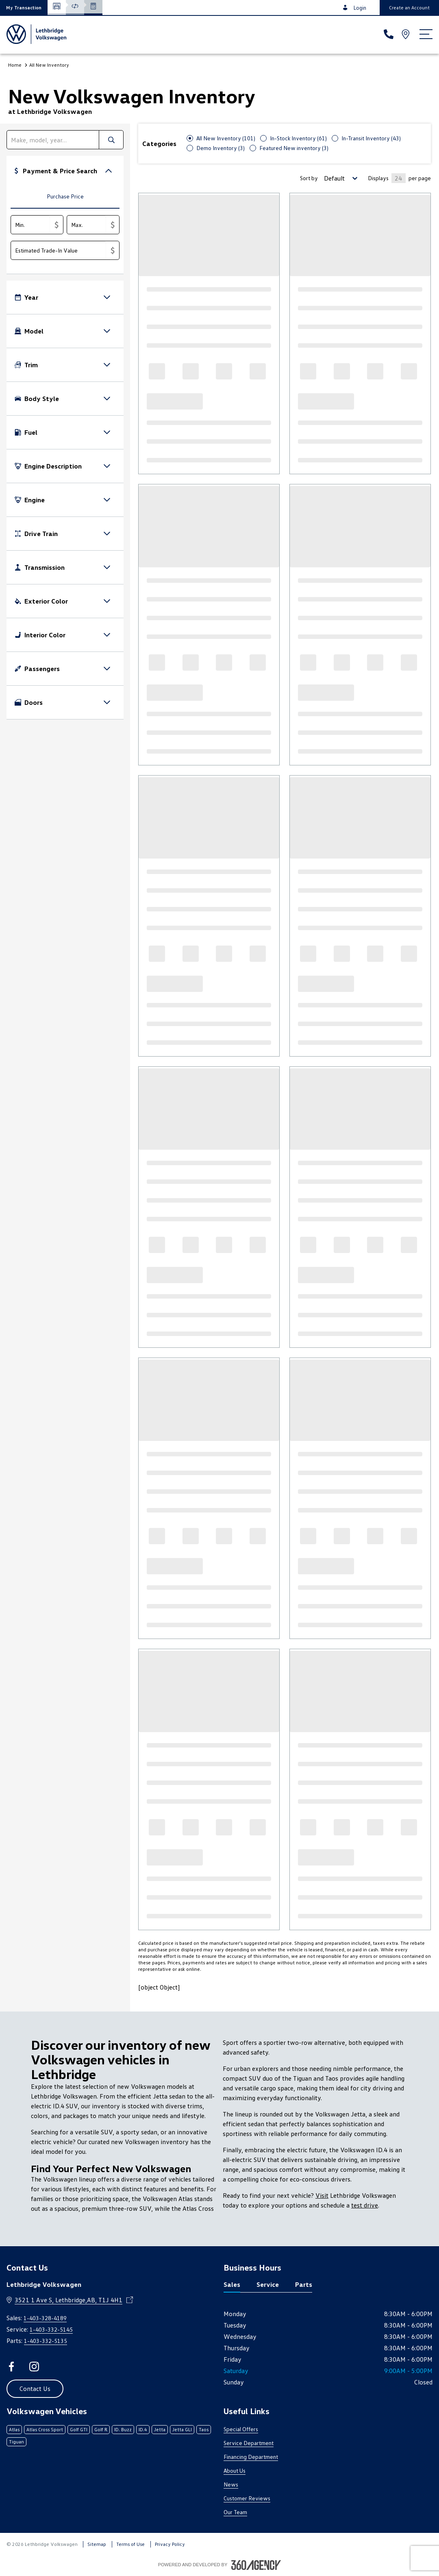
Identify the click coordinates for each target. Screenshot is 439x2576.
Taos (204, 2429)
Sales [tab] (232, 2284)
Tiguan (16, 2442)
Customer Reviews (247, 2498)
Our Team (235, 2511)
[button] (24, 7)
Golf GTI (78, 2429)
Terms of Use (130, 2544)
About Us (235, 2470)
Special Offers (241, 2429)
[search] (53, 140)
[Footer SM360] (256, 2565)
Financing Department (251, 2456)
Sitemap (96, 2544)
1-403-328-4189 (45, 2317)
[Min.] (30, 225)
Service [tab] (267, 2284)
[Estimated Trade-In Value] (58, 250)
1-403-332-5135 (45, 2340)
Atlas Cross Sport (44, 2429)
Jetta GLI (182, 2429)
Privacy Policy (170, 2544)
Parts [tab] (303, 2284)
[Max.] (86, 225)
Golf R (100, 2429)
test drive (364, 2205)
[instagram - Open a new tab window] (34, 2366)
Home (15, 65)
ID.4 (143, 2429)
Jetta (159, 2429)
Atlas (14, 2429)
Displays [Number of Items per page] (378, 177)
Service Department (249, 2442)
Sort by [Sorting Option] (309, 177)
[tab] (65, 197)
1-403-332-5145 (51, 2329)
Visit (321, 2195)
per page (420, 177)
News (231, 2484)
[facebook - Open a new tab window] (11, 2366)
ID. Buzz (123, 2429)
